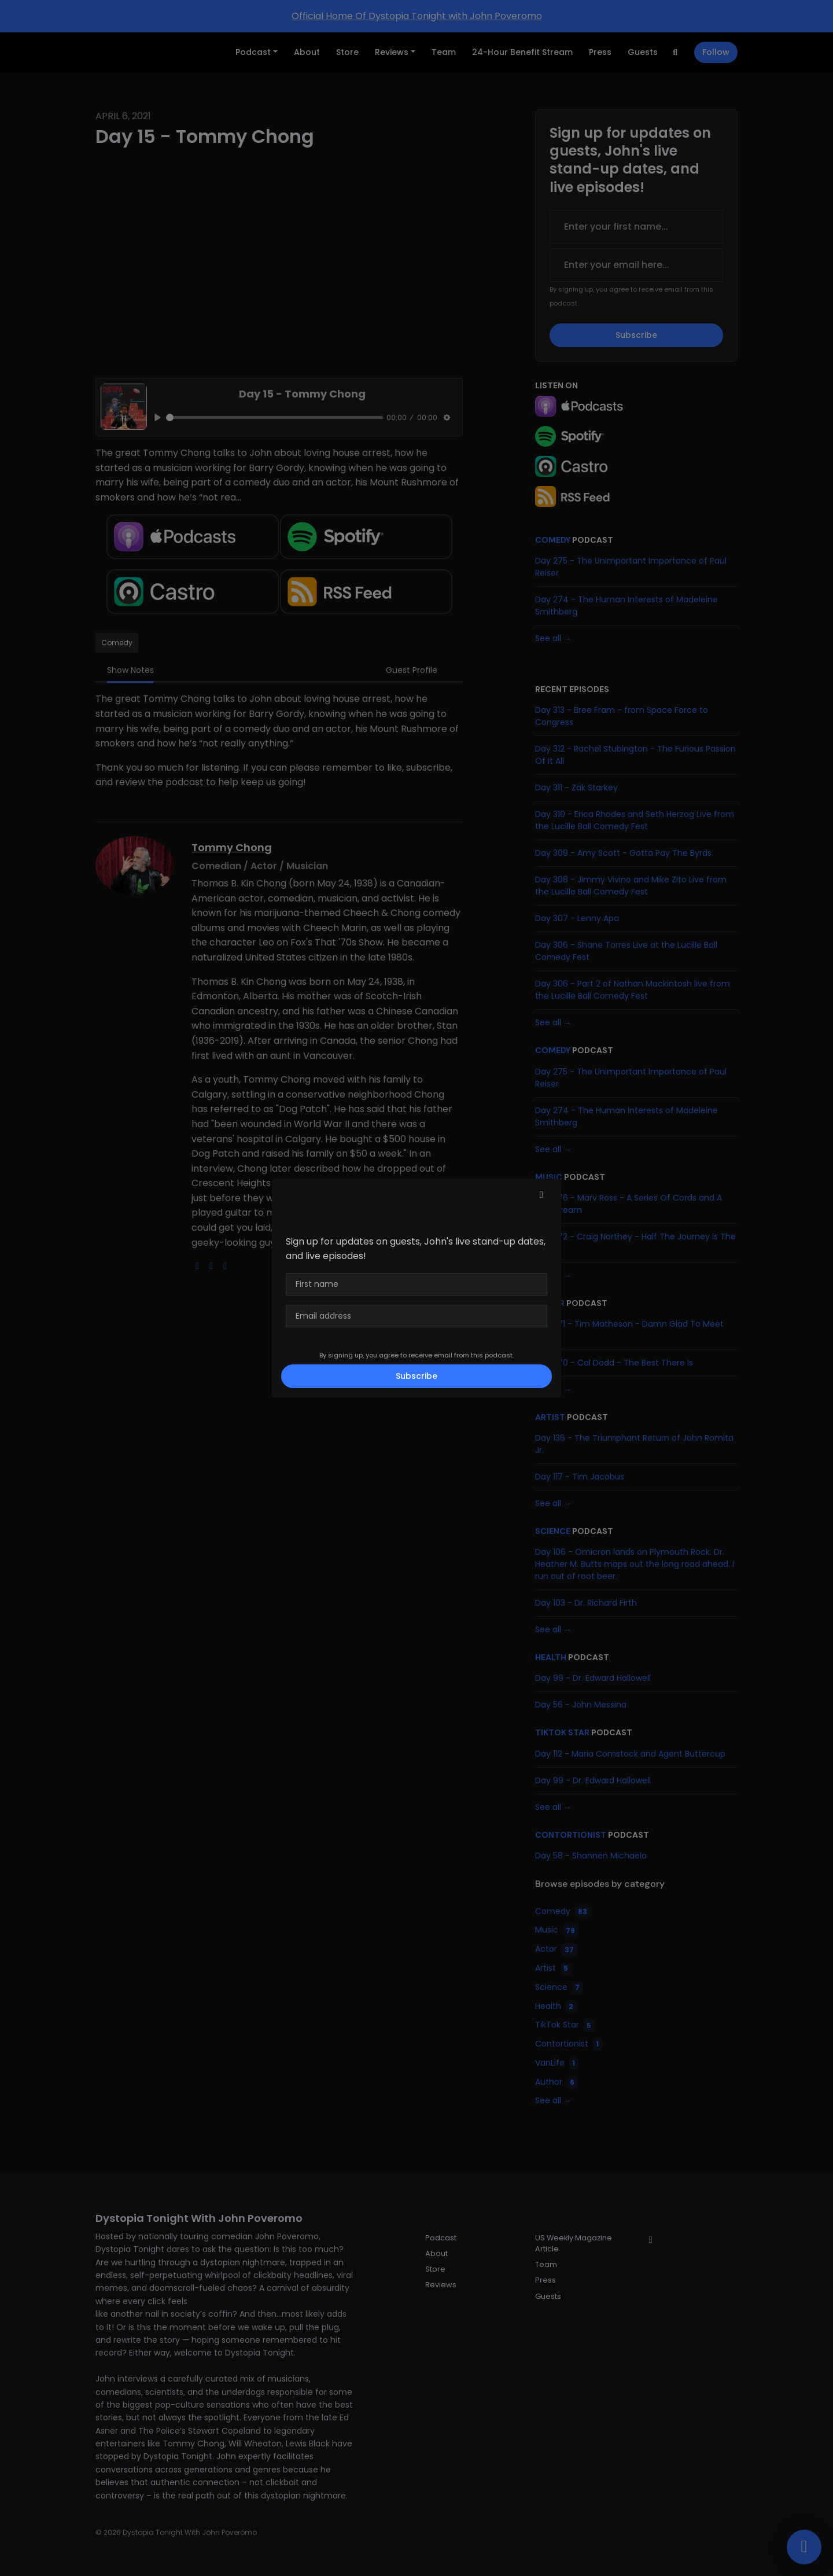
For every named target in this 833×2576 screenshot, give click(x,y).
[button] (541, 1195)
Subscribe (416, 1376)
